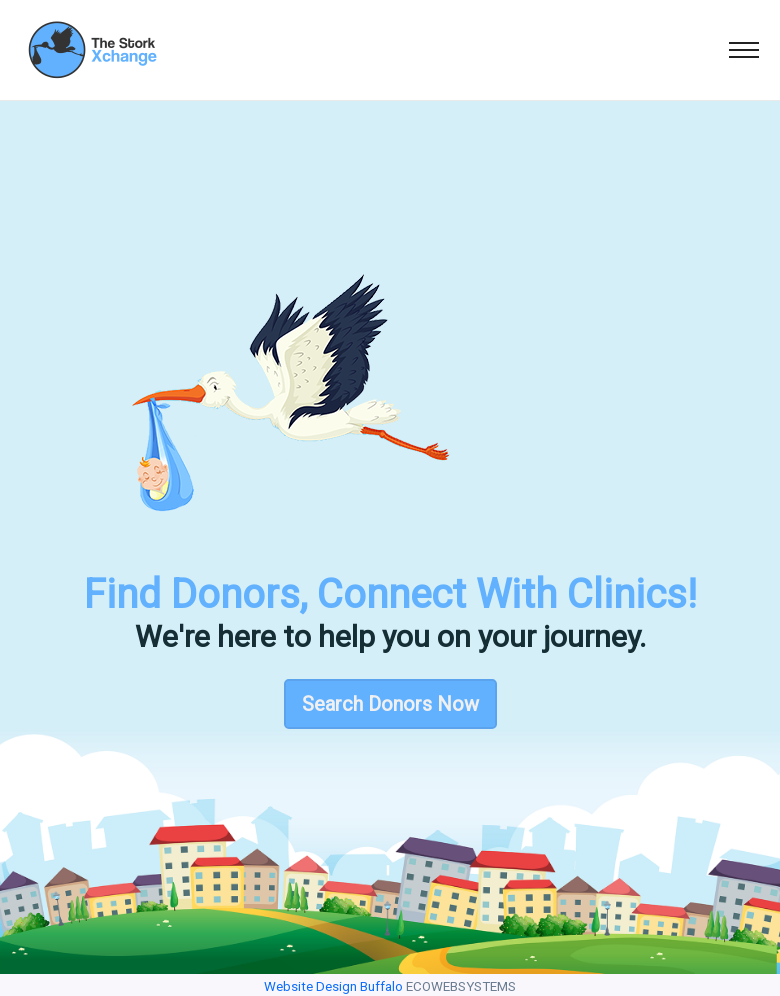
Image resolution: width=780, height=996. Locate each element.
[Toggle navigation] (744, 50)
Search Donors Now (390, 704)
